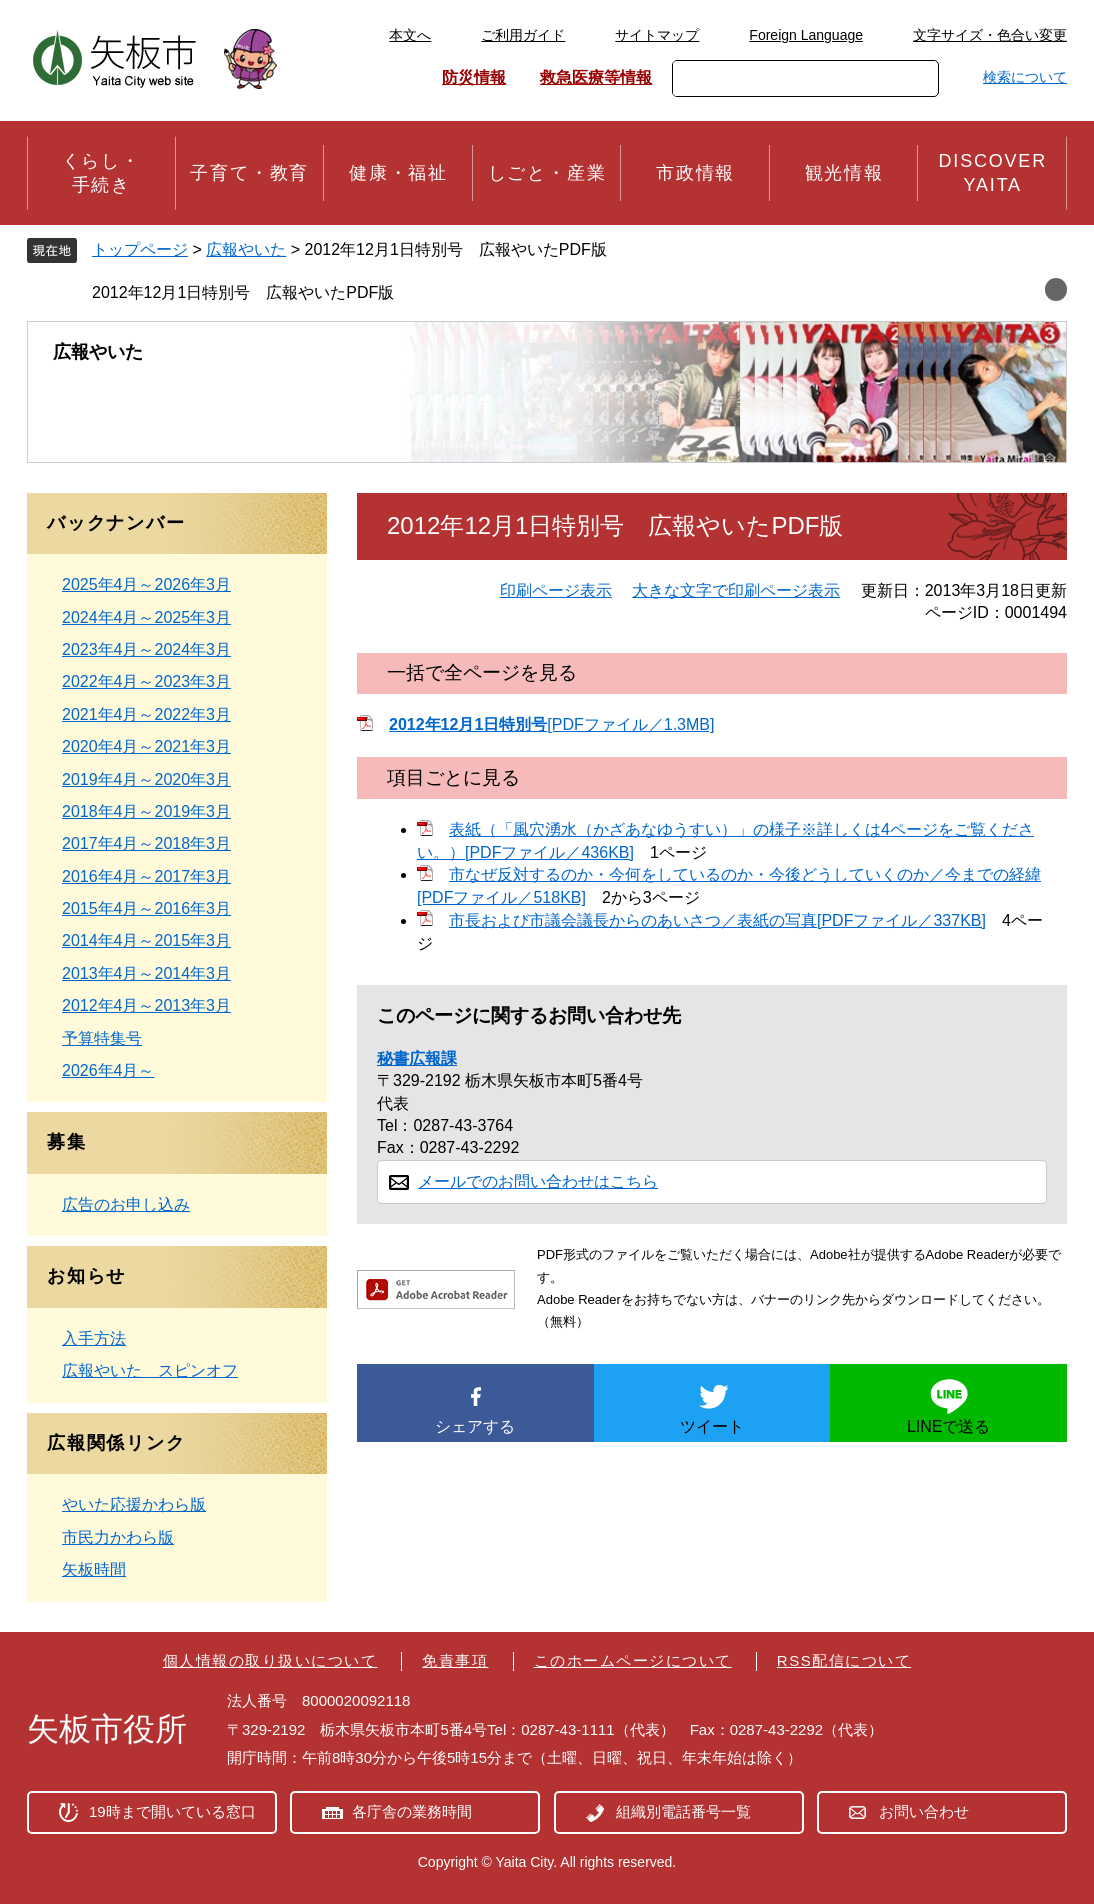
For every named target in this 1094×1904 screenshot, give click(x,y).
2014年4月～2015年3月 (146, 940)
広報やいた (246, 249)
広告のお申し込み (126, 1204)
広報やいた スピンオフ (150, 1370)
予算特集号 (102, 1038)
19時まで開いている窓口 (172, 1811)
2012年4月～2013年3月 (146, 1005)
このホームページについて (633, 1660)
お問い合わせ (924, 1811)
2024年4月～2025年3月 (146, 617)
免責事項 (455, 1660)
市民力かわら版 (118, 1537)
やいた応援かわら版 (134, 1504)
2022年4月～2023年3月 (146, 681)
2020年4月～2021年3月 (146, 746)
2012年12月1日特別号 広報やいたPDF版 (243, 292)
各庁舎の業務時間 (412, 1811)
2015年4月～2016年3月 (146, 908)
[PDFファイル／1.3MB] (551, 724)
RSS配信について (844, 1660)
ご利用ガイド (523, 35)
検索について (1025, 77)
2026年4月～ (108, 1070)
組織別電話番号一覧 (683, 1811)
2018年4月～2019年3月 (146, 811)
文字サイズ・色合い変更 (990, 35)
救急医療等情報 (596, 77)
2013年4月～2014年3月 (146, 973)
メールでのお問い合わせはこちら (538, 1181)
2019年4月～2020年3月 (146, 779)
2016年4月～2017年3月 (146, 876)
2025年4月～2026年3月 (146, 584)
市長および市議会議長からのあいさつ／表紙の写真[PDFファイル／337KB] (717, 920)
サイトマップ (657, 35)
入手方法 (94, 1338)
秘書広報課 (417, 1058)
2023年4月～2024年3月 (146, 649)
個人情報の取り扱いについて (270, 1660)
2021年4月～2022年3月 (146, 714)
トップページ (140, 249)
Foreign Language (806, 35)
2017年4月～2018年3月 (146, 843)
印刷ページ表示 (556, 590)
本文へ (410, 35)
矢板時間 (94, 1569)
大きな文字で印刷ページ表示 (736, 590)
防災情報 (474, 77)
